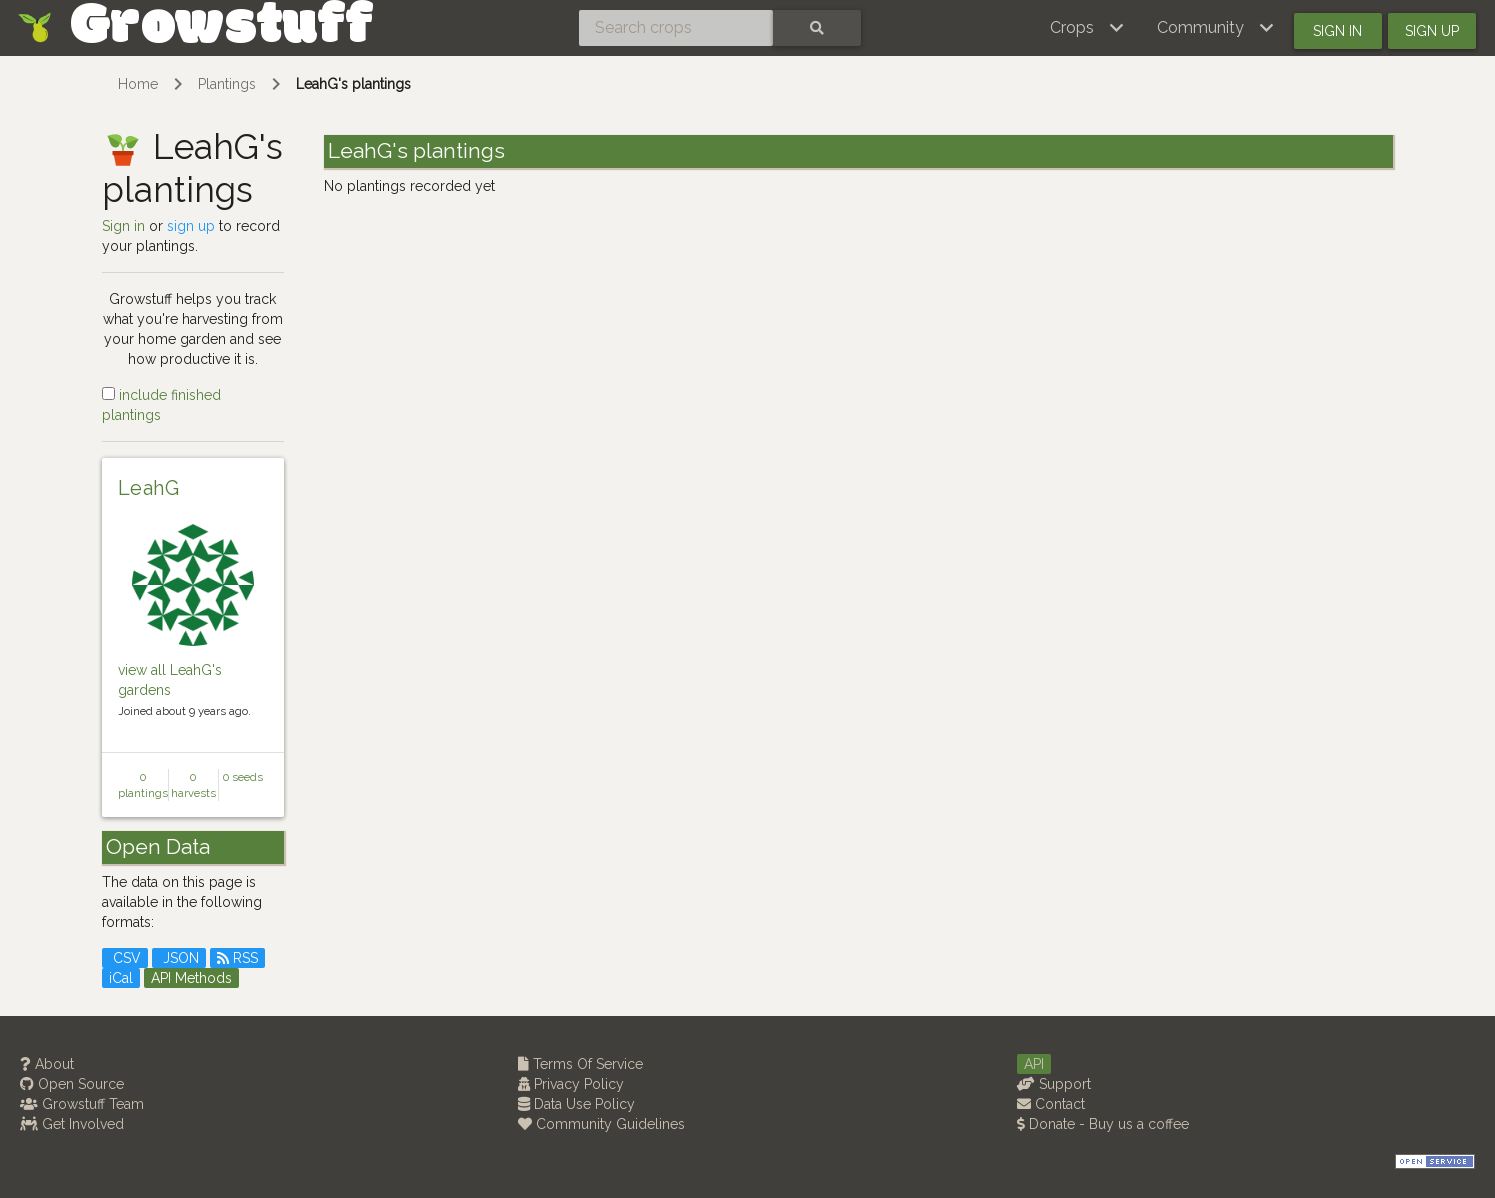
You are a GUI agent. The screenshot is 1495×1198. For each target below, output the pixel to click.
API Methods (191, 978)
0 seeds (243, 777)
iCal (121, 978)
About (47, 1064)
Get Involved (72, 1124)
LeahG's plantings (353, 84)
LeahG (149, 488)
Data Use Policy (576, 1104)
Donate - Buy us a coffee (1103, 1124)
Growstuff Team (82, 1104)
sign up (191, 226)
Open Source (72, 1084)
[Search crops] (676, 28)
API (1034, 1064)
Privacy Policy (571, 1084)
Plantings (227, 84)
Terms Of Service (580, 1064)
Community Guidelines (601, 1124)
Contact (1051, 1104)
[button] (1087, 28)
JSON (179, 958)
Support (1054, 1084)
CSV (125, 958)
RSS (237, 958)
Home (138, 84)
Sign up (1432, 31)
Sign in (1337, 31)
